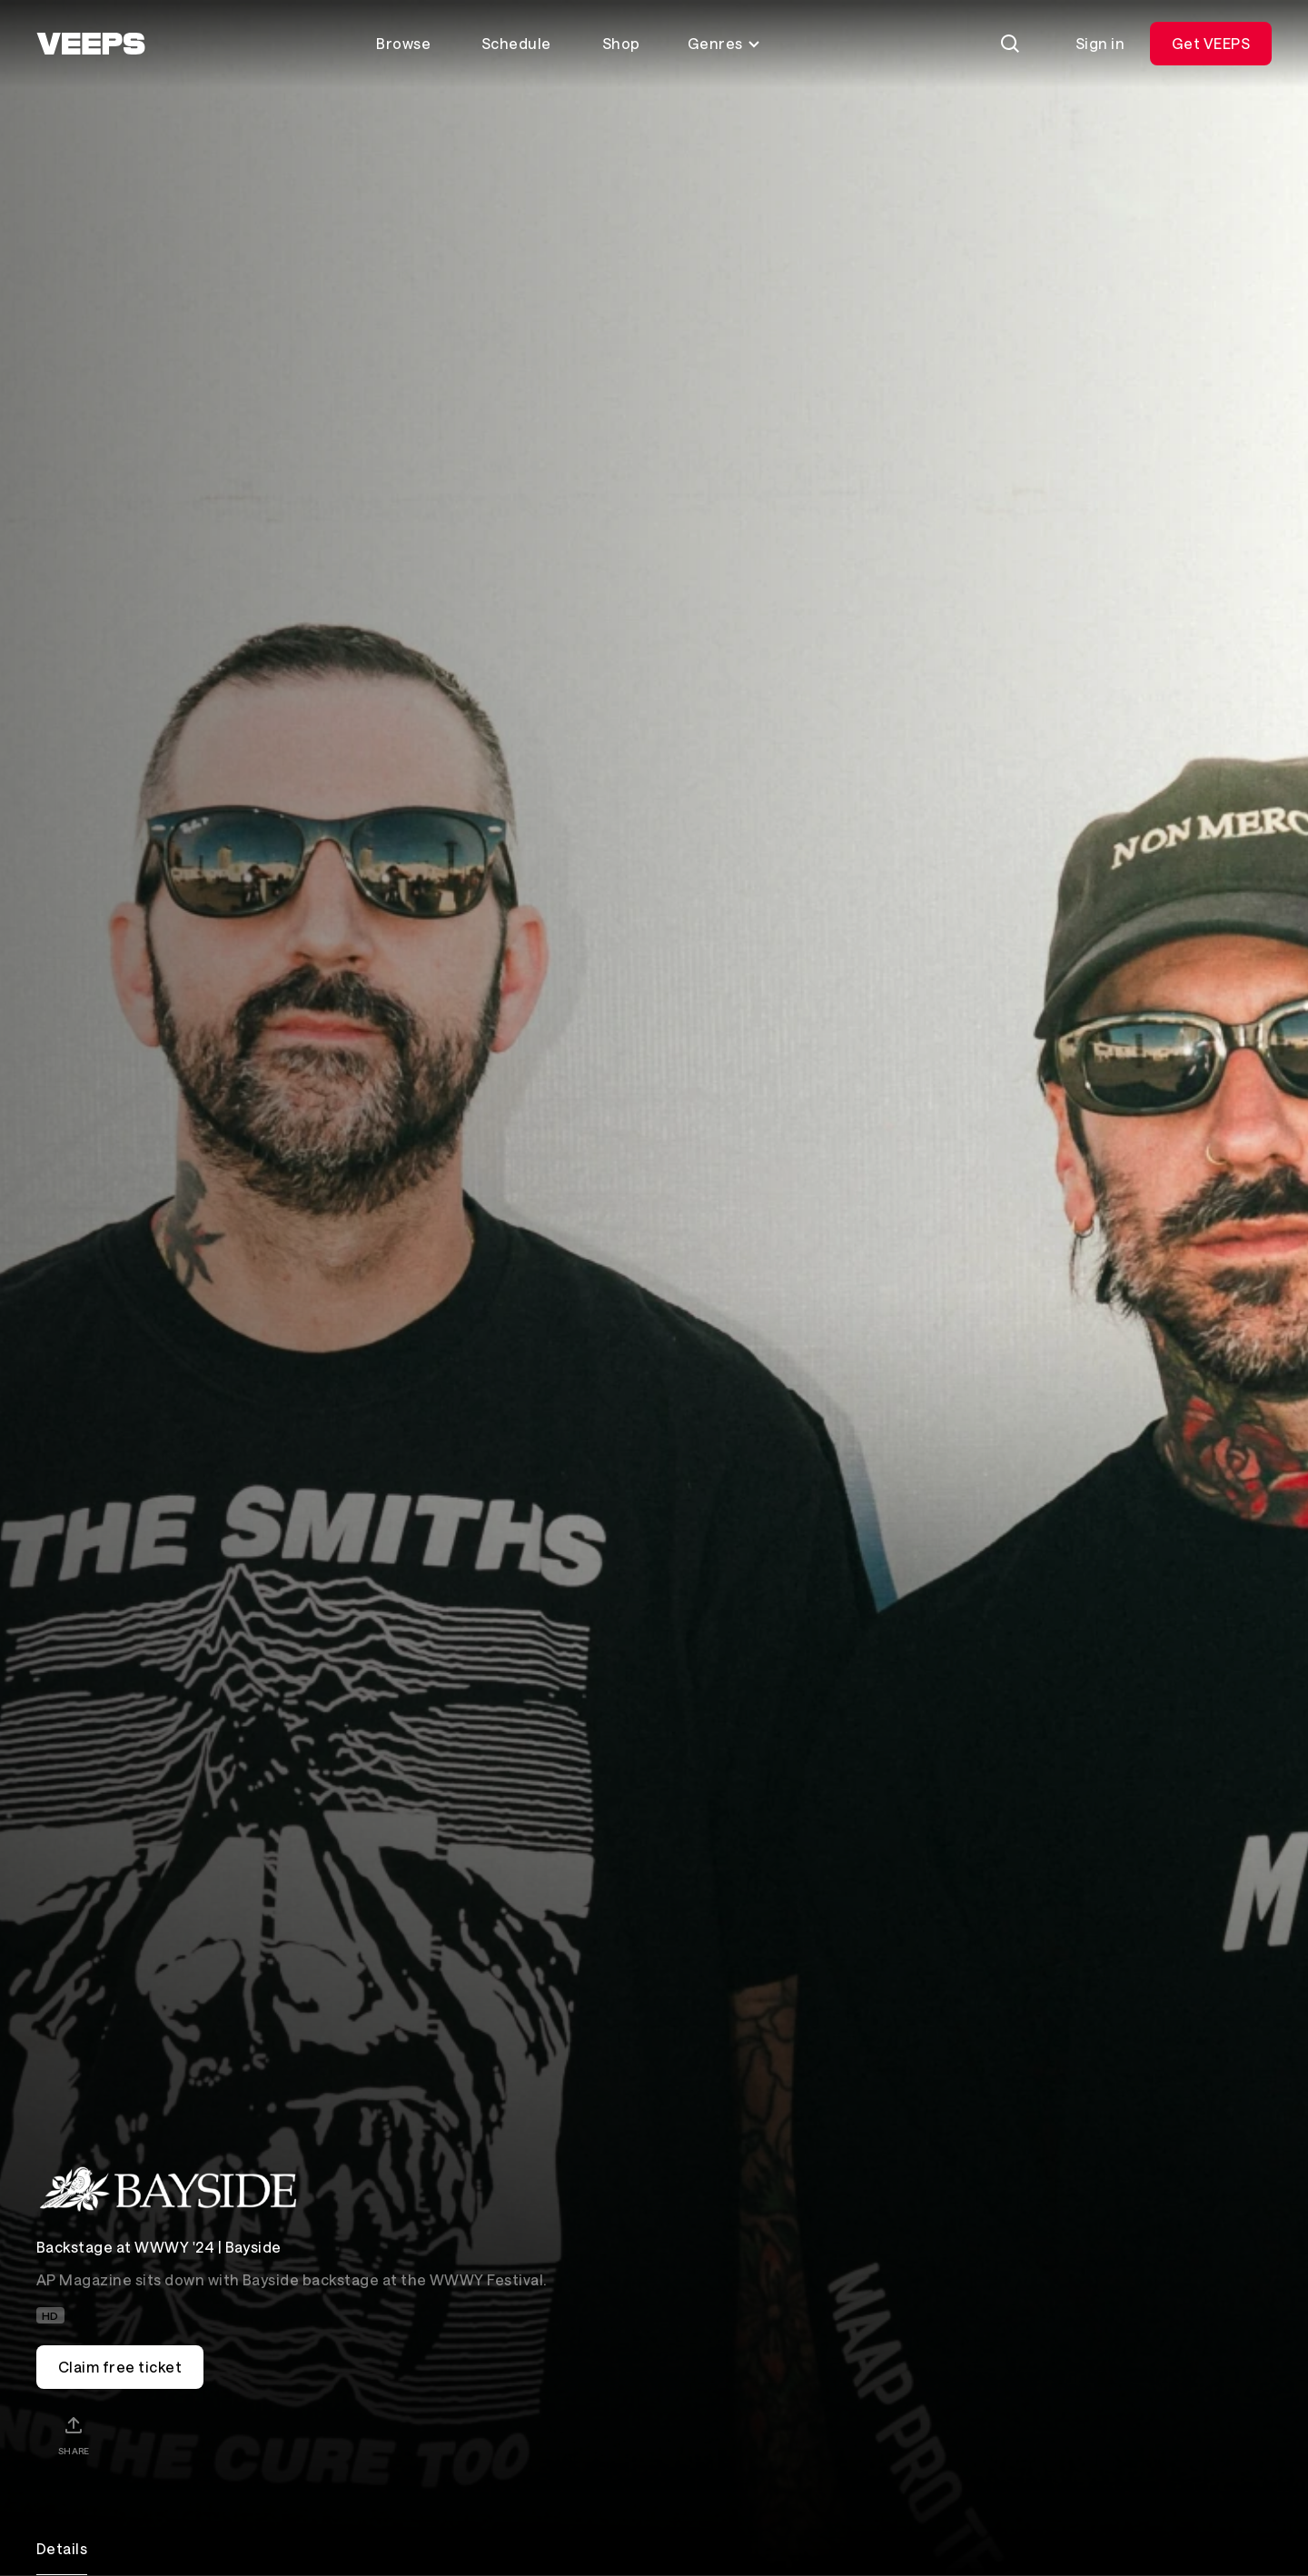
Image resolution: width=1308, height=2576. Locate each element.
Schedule (516, 43)
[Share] (73, 2435)
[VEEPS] (90, 43)
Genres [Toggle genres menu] (724, 43)
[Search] (1010, 43)
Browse (403, 43)
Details (61, 2548)
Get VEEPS (1211, 43)
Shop (621, 43)
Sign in (1100, 43)
